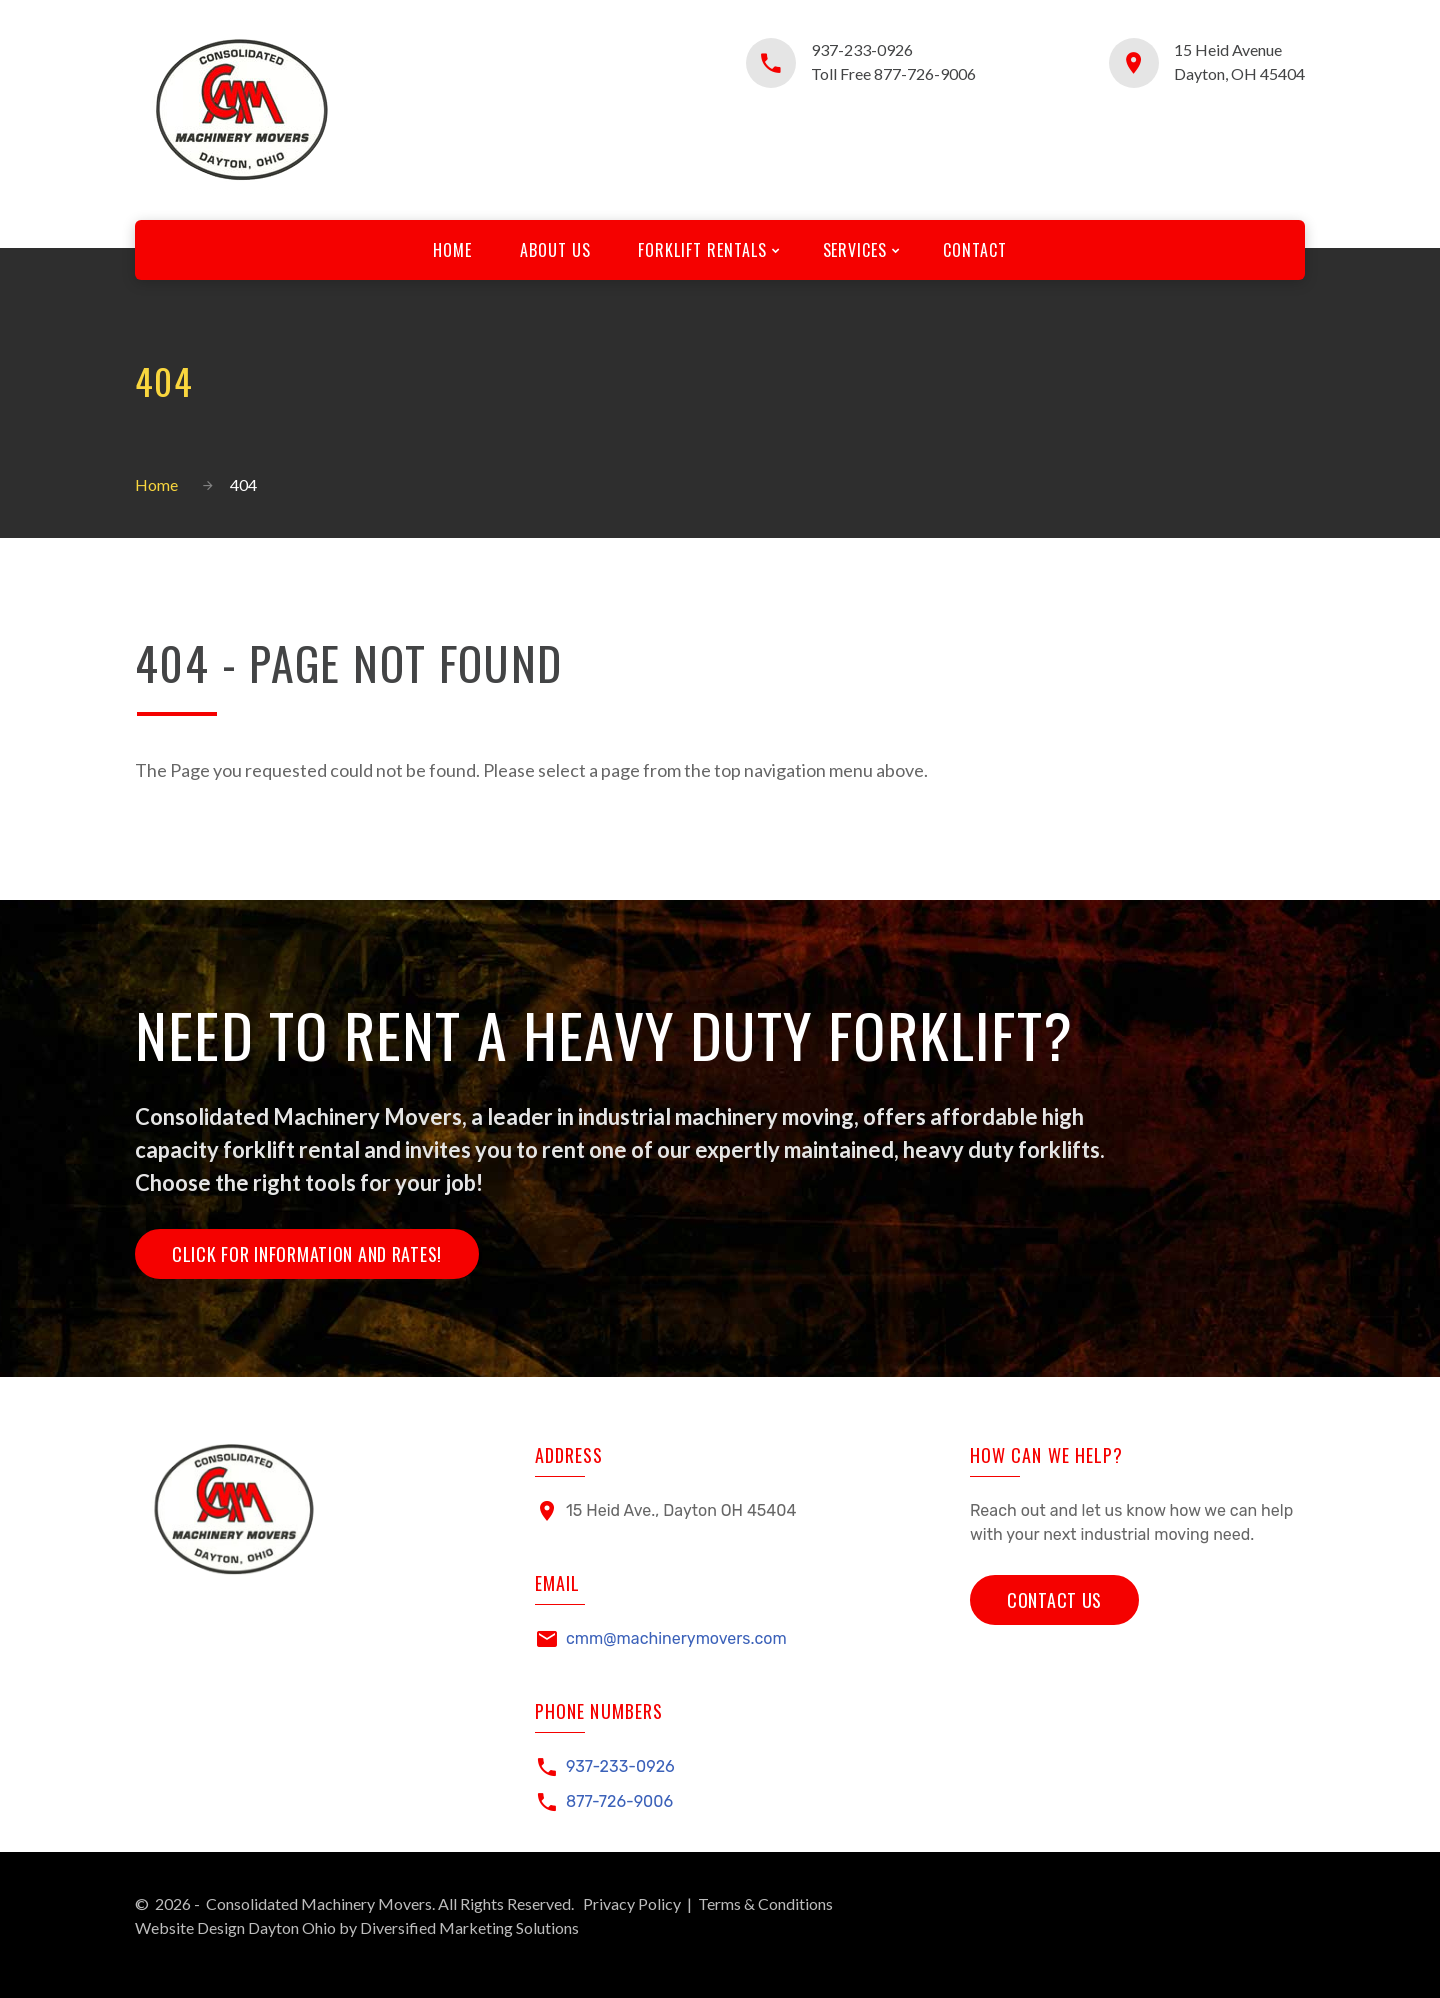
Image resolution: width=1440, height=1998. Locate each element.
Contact (975, 250)
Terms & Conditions (765, 1903)
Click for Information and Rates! (307, 1254)
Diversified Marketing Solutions (469, 1927)
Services (855, 250)
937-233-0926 (862, 49)
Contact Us (1054, 1600)
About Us (555, 250)
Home (452, 250)
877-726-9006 (619, 1801)
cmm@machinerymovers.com (676, 1638)
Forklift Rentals (702, 250)
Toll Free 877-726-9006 (893, 73)
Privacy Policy (632, 1903)
